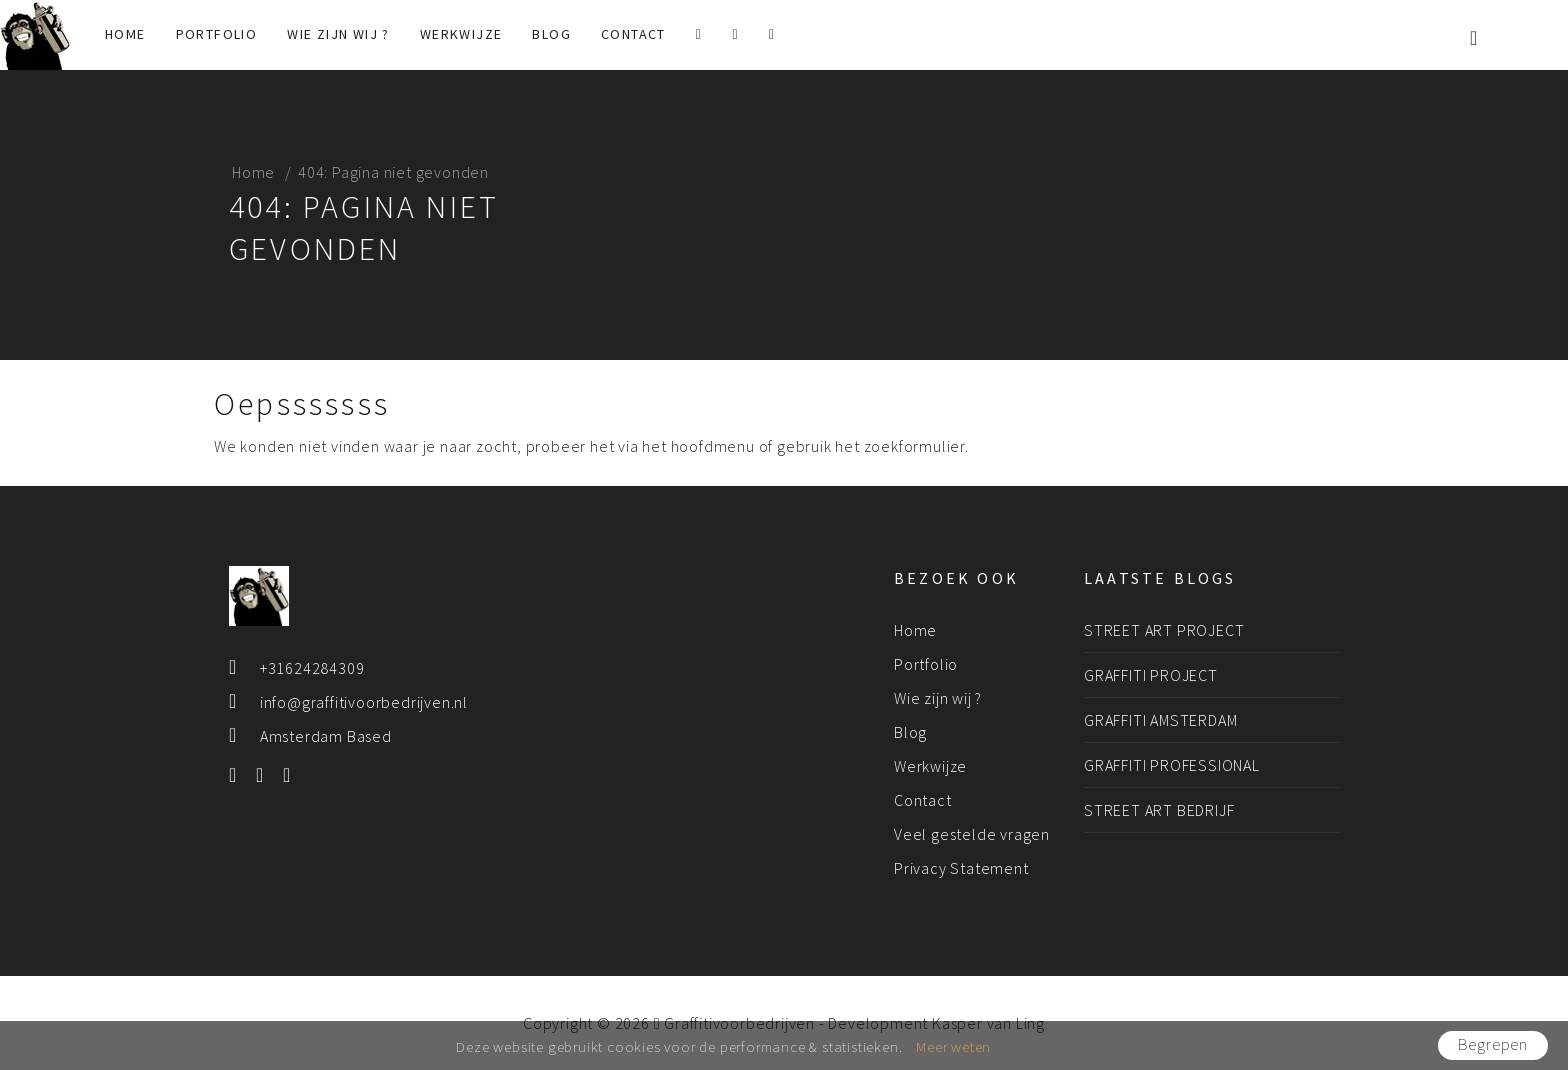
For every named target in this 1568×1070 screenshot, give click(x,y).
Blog (551, 34)
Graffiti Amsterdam (1160, 720)
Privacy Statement (961, 868)
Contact (633, 34)
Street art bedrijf (1159, 810)
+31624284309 (312, 668)
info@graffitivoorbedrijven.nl (364, 702)
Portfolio (217, 34)
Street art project (1164, 630)
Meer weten (953, 1046)
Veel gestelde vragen (972, 834)
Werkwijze (461, 34)
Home (125, 34)
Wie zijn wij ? (338, 34)
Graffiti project (1151, 675)
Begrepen (1493, 1044)
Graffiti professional (1172, 765)
